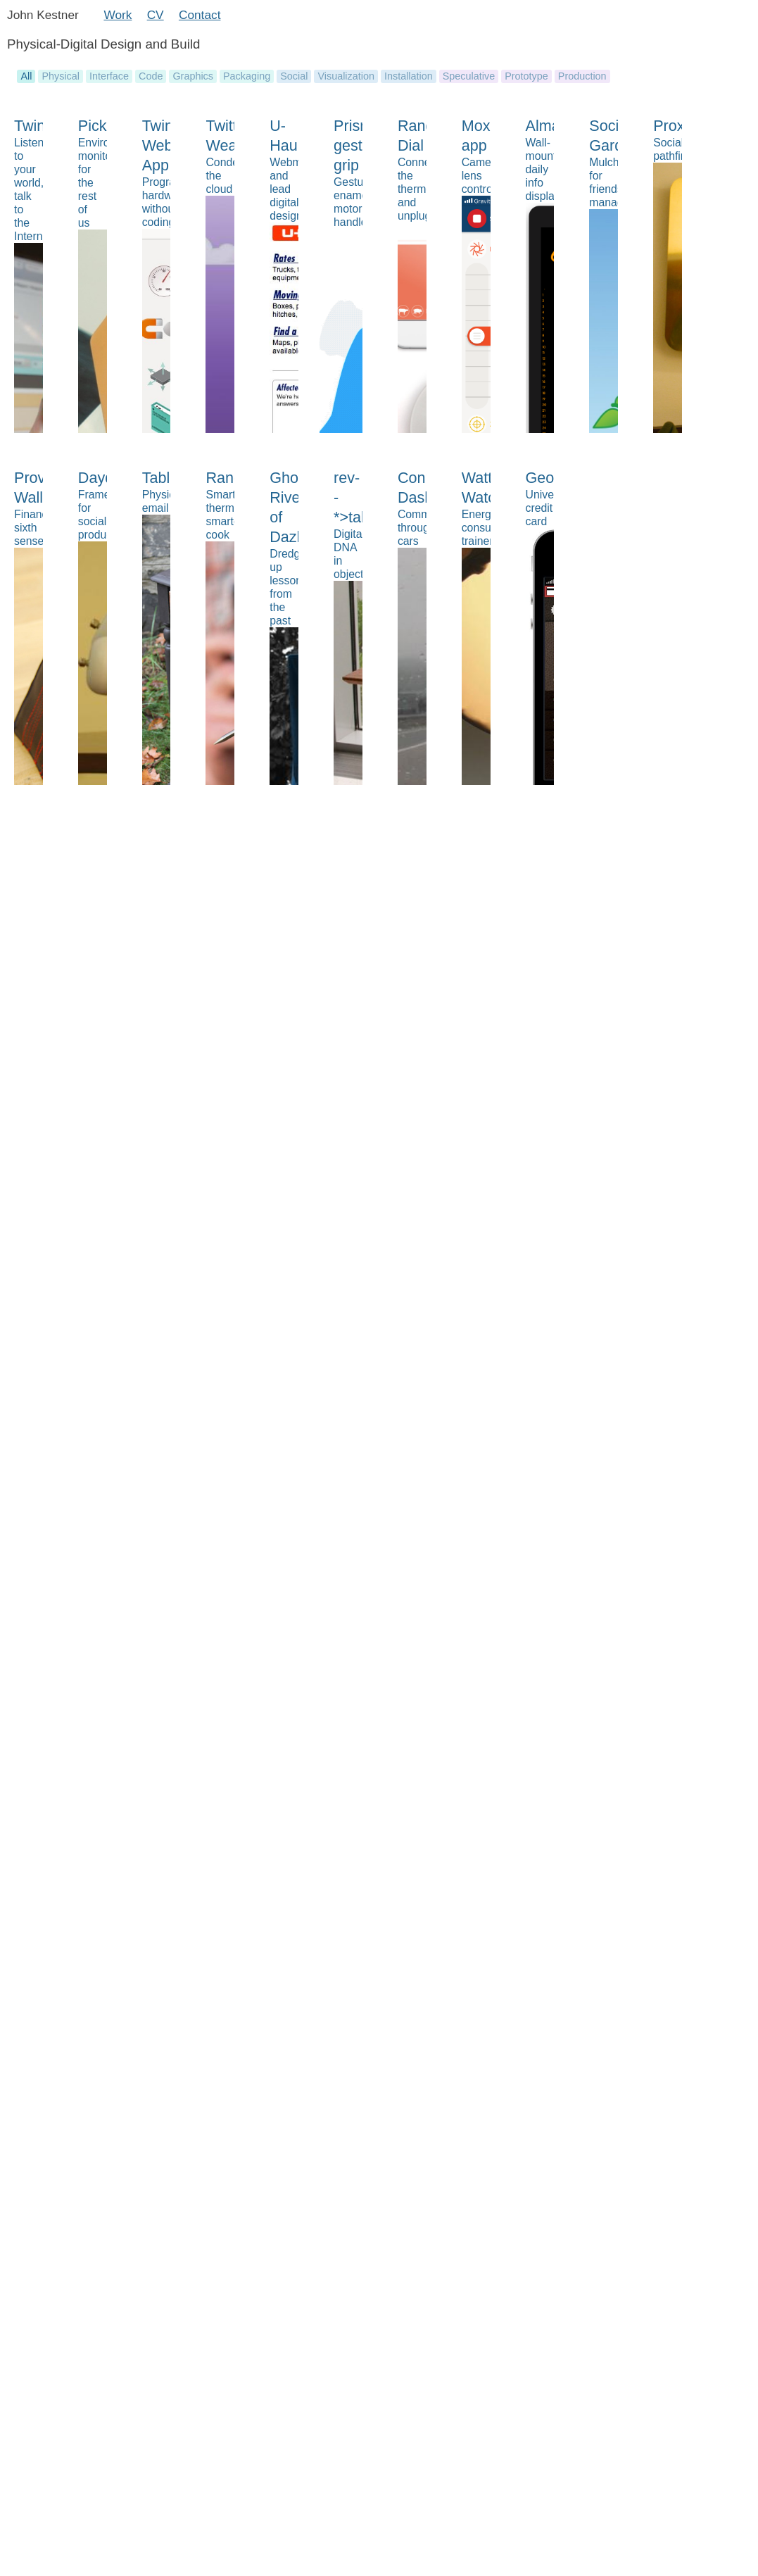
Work (117, 15)
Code (151, 76)
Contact (200, 15)
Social (294, 76)
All (26, 76)
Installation (408, 76)
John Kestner (43, 15)
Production (582, 76)
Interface (109, 76)
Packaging (246, 76)
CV (155, 15)
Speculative (469, 76)
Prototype (526, 76)
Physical (61, 76)
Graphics (192, 76)
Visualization (345, 76)
